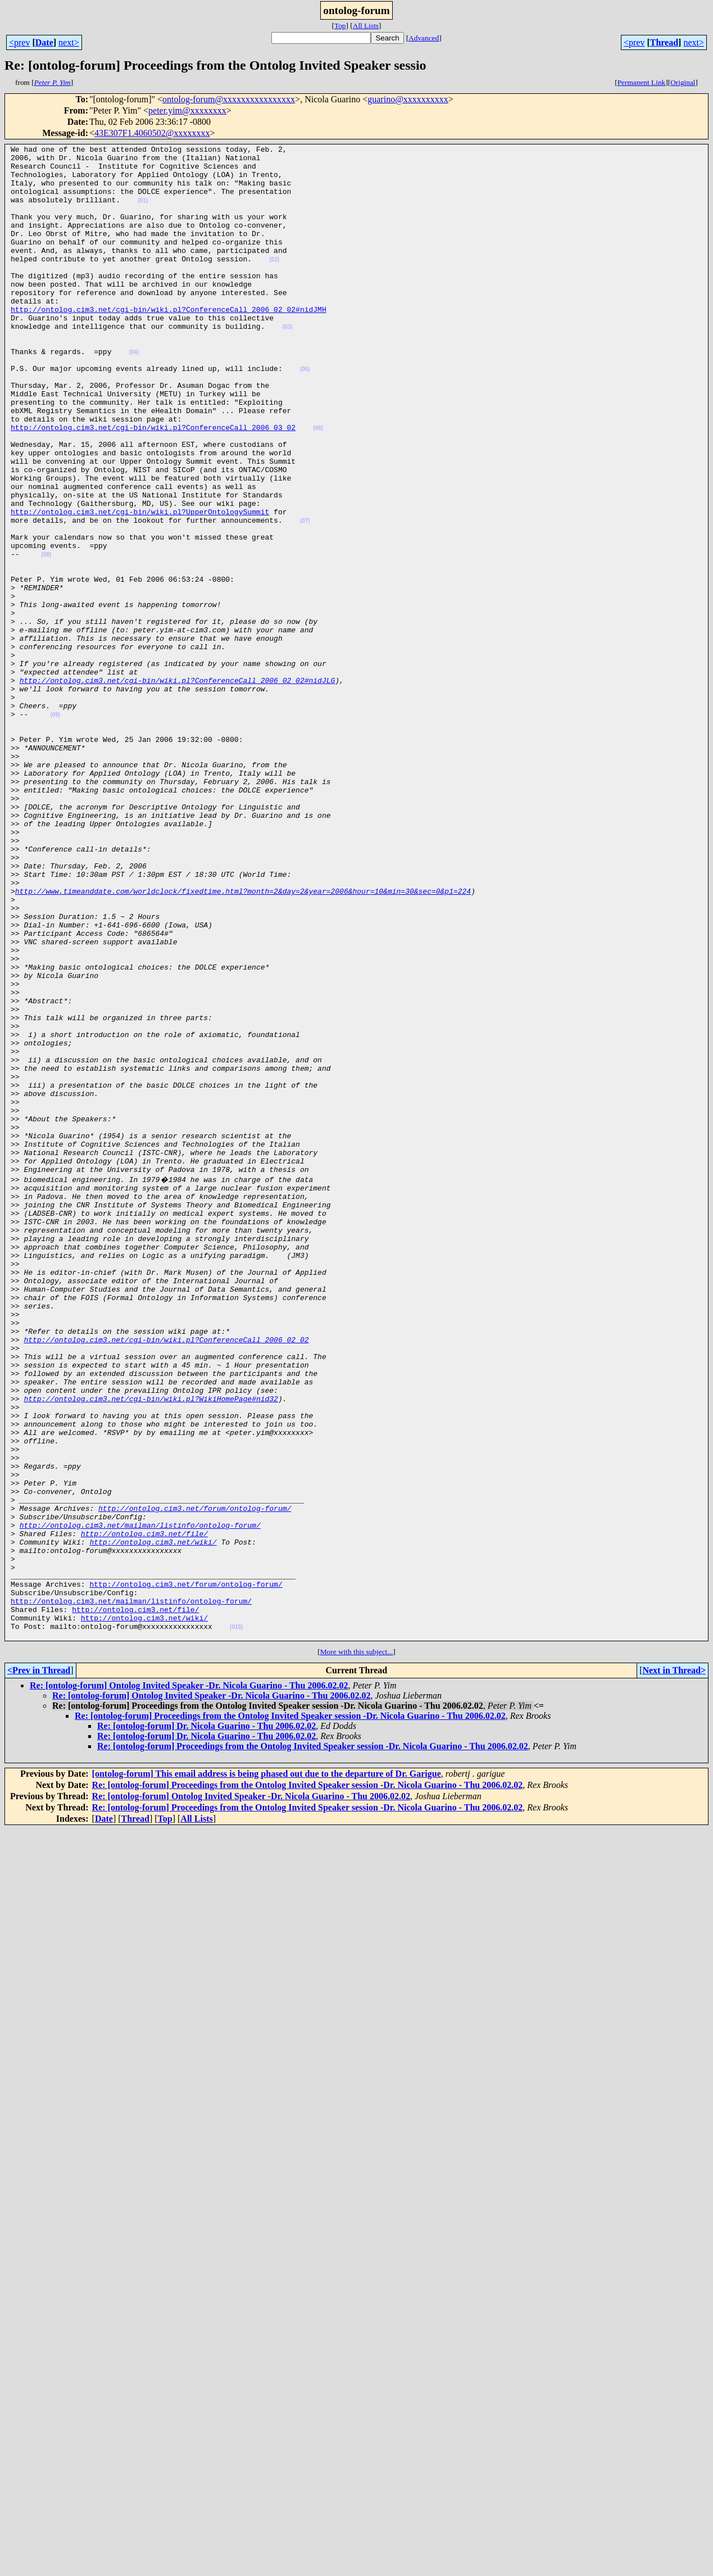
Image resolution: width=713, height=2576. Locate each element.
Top (340, 25)
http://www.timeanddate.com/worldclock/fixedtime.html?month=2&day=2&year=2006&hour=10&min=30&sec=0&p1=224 (243, 1041)
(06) (318, 485)
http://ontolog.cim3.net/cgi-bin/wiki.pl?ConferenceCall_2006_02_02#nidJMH (168, 343)
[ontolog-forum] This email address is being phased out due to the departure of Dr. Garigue (266, 2070)
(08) (47, 637)
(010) (236, 1922)
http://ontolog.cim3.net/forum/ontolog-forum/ (194, 1779)
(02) (274, 283)
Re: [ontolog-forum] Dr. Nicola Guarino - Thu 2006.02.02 (206, 2022)
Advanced (423, 38)
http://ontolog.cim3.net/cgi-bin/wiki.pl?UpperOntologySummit (140, 586)
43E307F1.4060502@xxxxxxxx (152, 133)
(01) (143, 212)
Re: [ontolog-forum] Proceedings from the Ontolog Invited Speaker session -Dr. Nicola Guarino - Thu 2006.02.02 (290, 2012)
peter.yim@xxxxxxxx (187, 110)
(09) (55, 829)
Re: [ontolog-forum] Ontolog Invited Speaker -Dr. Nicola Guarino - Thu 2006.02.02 (189, 1982)
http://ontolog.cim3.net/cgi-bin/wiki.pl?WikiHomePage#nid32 (151, 1648)
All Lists (366, 25)
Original (682, 82)
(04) (134, 394)
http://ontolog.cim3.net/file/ (144, 1810)
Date (44, 42)
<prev (19, 42)
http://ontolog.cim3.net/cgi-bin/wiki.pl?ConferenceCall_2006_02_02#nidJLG (177, 788)
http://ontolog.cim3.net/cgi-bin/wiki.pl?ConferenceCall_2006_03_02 (153, 484)
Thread (664, 42)
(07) (305, 597)
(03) (288, 364)
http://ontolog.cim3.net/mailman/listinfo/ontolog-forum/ (140, 1800)
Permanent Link (641, 82)
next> (68, 42)
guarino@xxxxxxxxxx (407, 99)
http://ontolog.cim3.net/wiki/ (152, 1820)
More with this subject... (356, 1948)
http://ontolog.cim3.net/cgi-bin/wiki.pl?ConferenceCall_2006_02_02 (166, 1577)
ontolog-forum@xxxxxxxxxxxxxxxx (228, 99)
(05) (305, 414)
